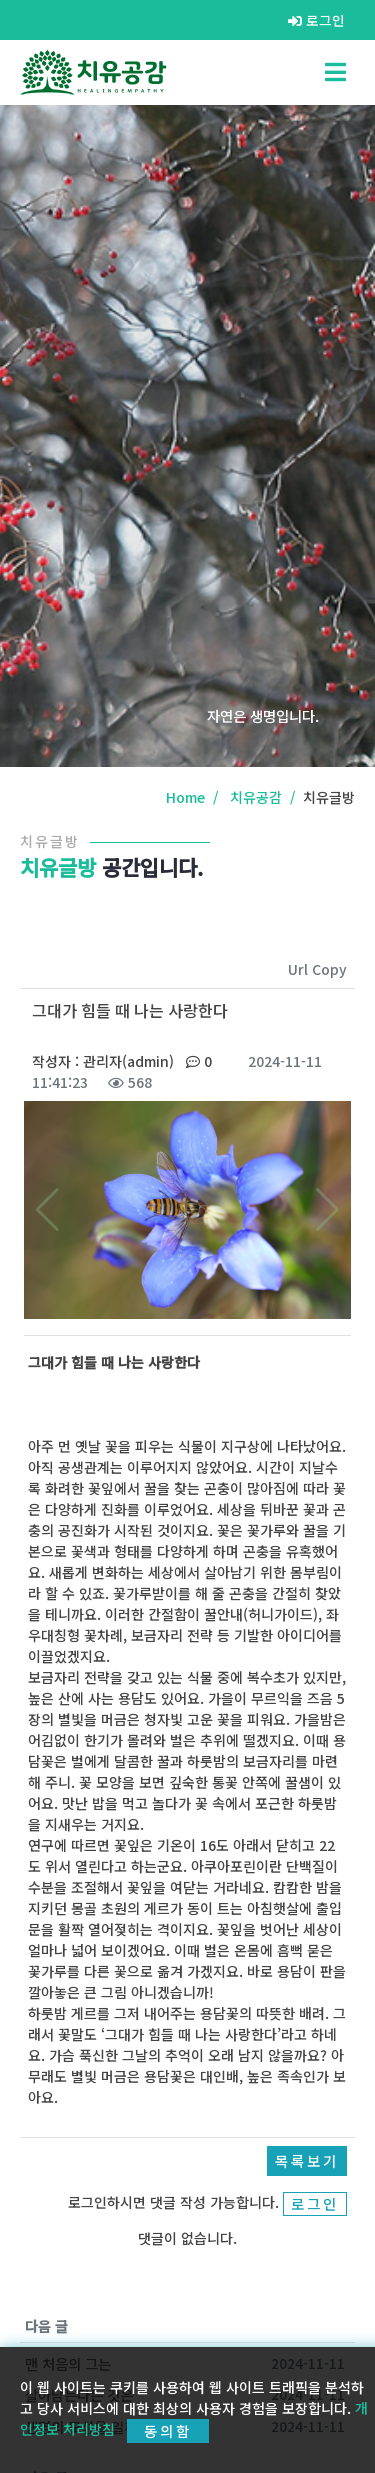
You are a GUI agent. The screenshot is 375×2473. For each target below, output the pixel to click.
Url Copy (317, 969)
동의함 (168, 2430)
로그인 (316, 20)
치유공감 (256, 797)
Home (185, 797)
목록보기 (307, 2160)
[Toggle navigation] (335, 72)
